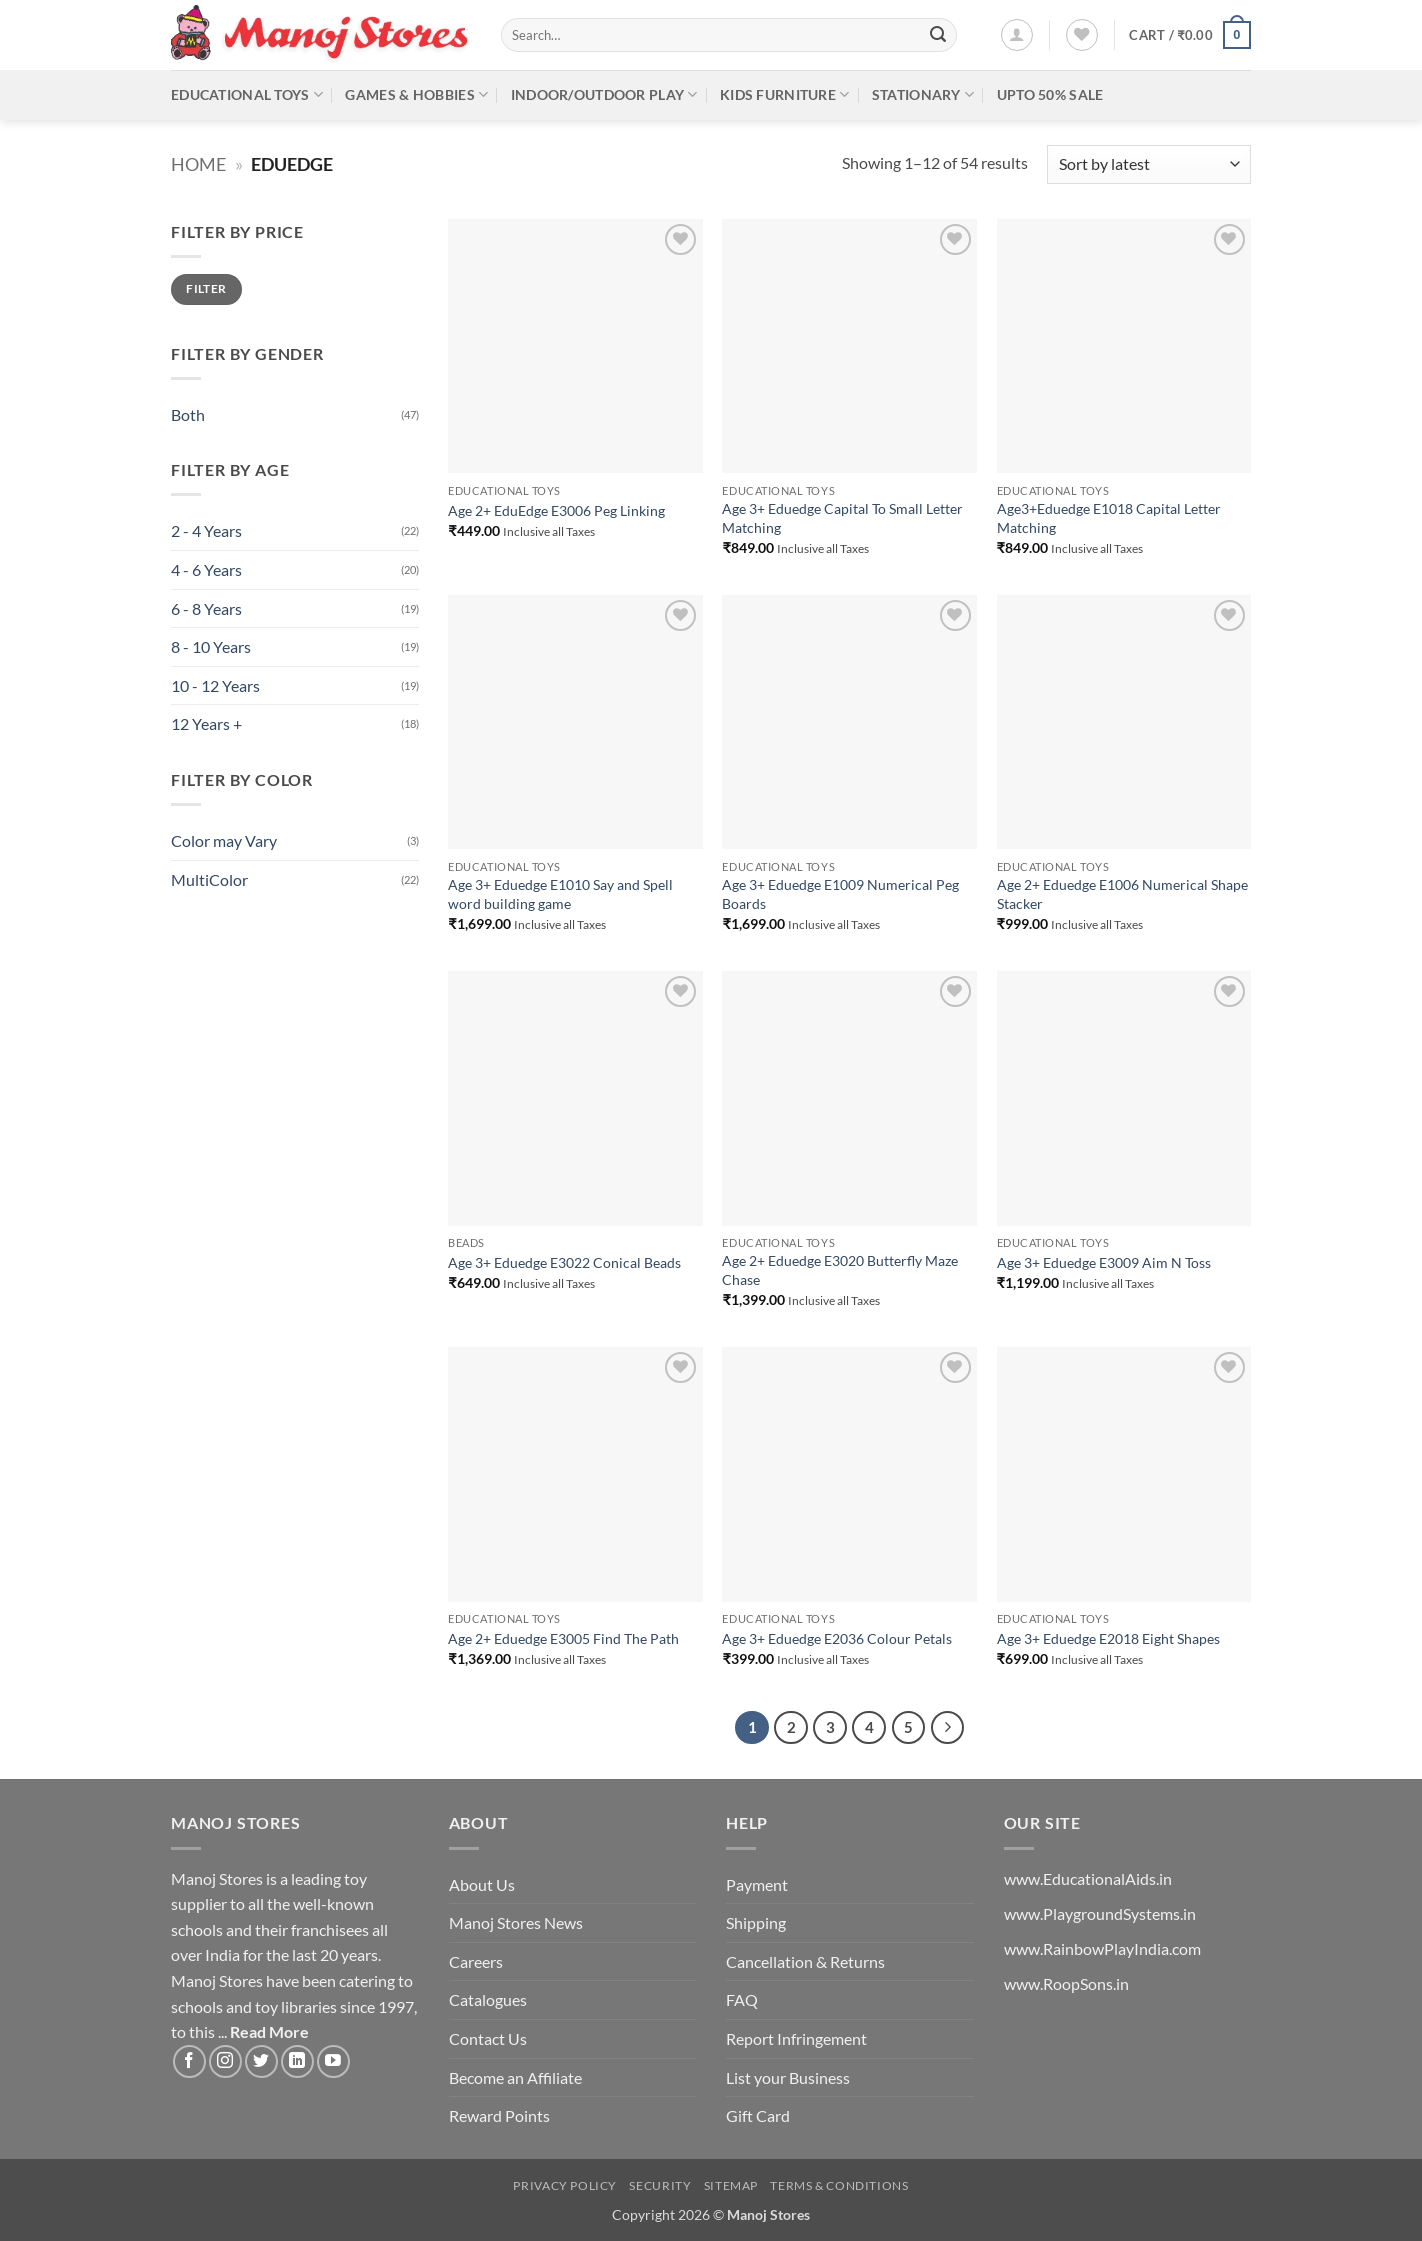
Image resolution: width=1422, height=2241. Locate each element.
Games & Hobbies (416, 94)
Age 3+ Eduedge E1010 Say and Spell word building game (560, 894)
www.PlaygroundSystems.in (1100, 1913)
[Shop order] (1149, 164)
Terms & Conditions (839, 2185)
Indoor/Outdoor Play (604, 94)
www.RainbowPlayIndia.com (1102, 1948)
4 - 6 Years (206, 569)
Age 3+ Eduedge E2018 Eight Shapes (1108, 1638)
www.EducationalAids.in (1088, 1878)
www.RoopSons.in (1066, 1983)
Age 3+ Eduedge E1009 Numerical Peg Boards (840, 894)
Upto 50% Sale (1050, 94)
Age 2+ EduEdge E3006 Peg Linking (556, 510)
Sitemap (731, 2185)
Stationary (923, 94)
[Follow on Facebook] (189, 2061)
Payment (757, 1884)
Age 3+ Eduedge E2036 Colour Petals (837, 1638)
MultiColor (209, 879)
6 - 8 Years (206, 608)
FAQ (742, 1999)
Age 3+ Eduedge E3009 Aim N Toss (1104, 1262)
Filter (206, 288)
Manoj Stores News (516, 1922)
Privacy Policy (565, 2185)
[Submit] (938, 35)
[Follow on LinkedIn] (297, 2061)
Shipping (756, 1922)
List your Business (788, 2077)
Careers (476, 1961)
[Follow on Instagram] (225, 2061)
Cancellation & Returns (805, 1961)
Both (188, 414)
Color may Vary (224, 840)
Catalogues (488, 1999)
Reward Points (499, 2115)
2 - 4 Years (206, 530)
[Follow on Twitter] (261, 2061)
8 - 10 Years (211, 646)
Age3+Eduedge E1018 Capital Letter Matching (1109, 518)
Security (660, 2185)
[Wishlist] (1082, 35)
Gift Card (758, 2115)
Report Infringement (796, 2038)
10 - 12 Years (215, 685)
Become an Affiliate (515, 2077)
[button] (1017, 35)
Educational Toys (247, 94)
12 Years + (206, 723)
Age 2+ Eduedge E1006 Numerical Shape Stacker (1122, 894)
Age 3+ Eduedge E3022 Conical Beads (564, 1262)
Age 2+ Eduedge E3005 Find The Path (563, 1638)
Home (198, 164)
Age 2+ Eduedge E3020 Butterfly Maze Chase (840, 1270)
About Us (482, 1884)
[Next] (948, 1728)
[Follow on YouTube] (333, 2061)
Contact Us (488, 2038)
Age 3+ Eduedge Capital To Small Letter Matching (842, 518)
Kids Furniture (785, 94)
